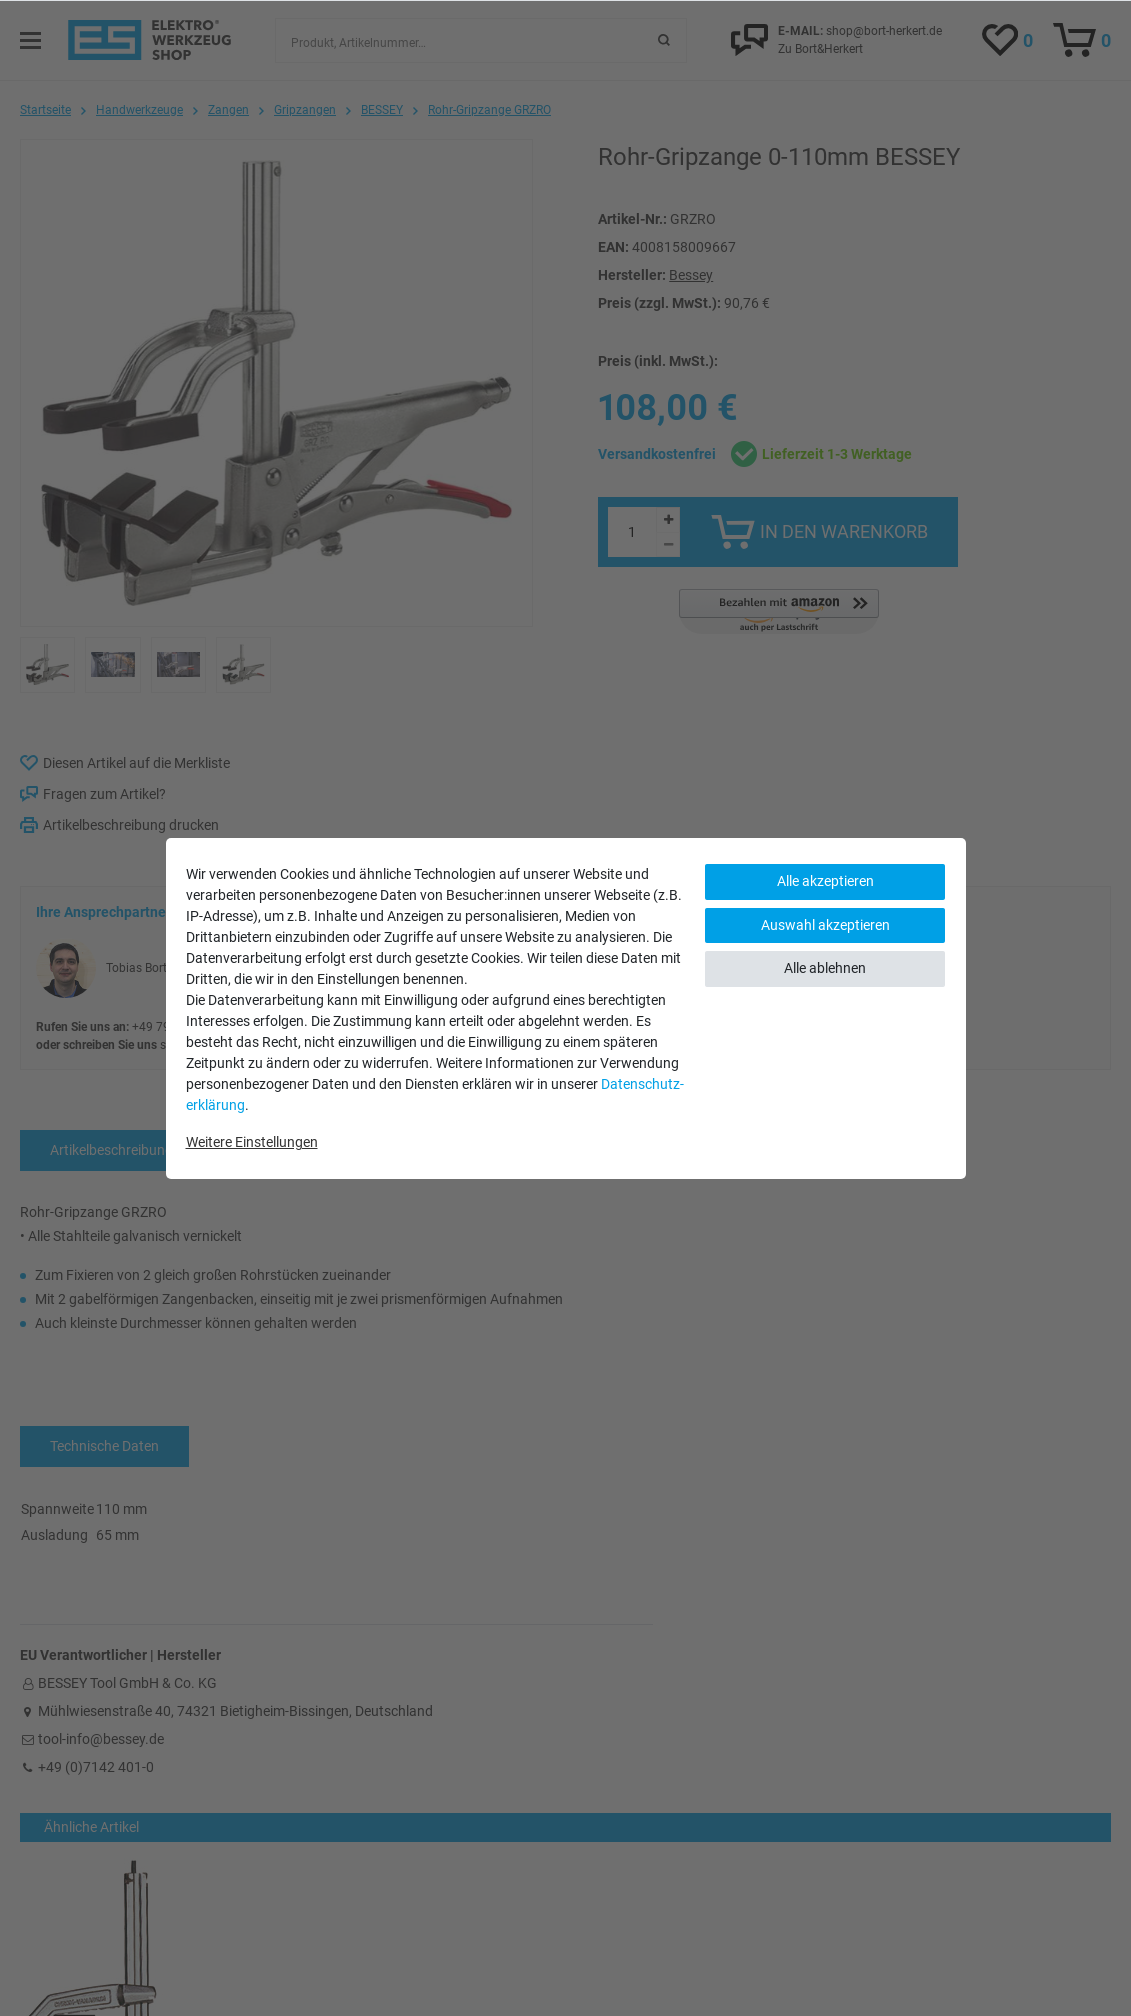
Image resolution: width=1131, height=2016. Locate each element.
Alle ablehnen (825, 968)
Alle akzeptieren (825, 881)
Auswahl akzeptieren (825, 925)
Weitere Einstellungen (252, 1142)
